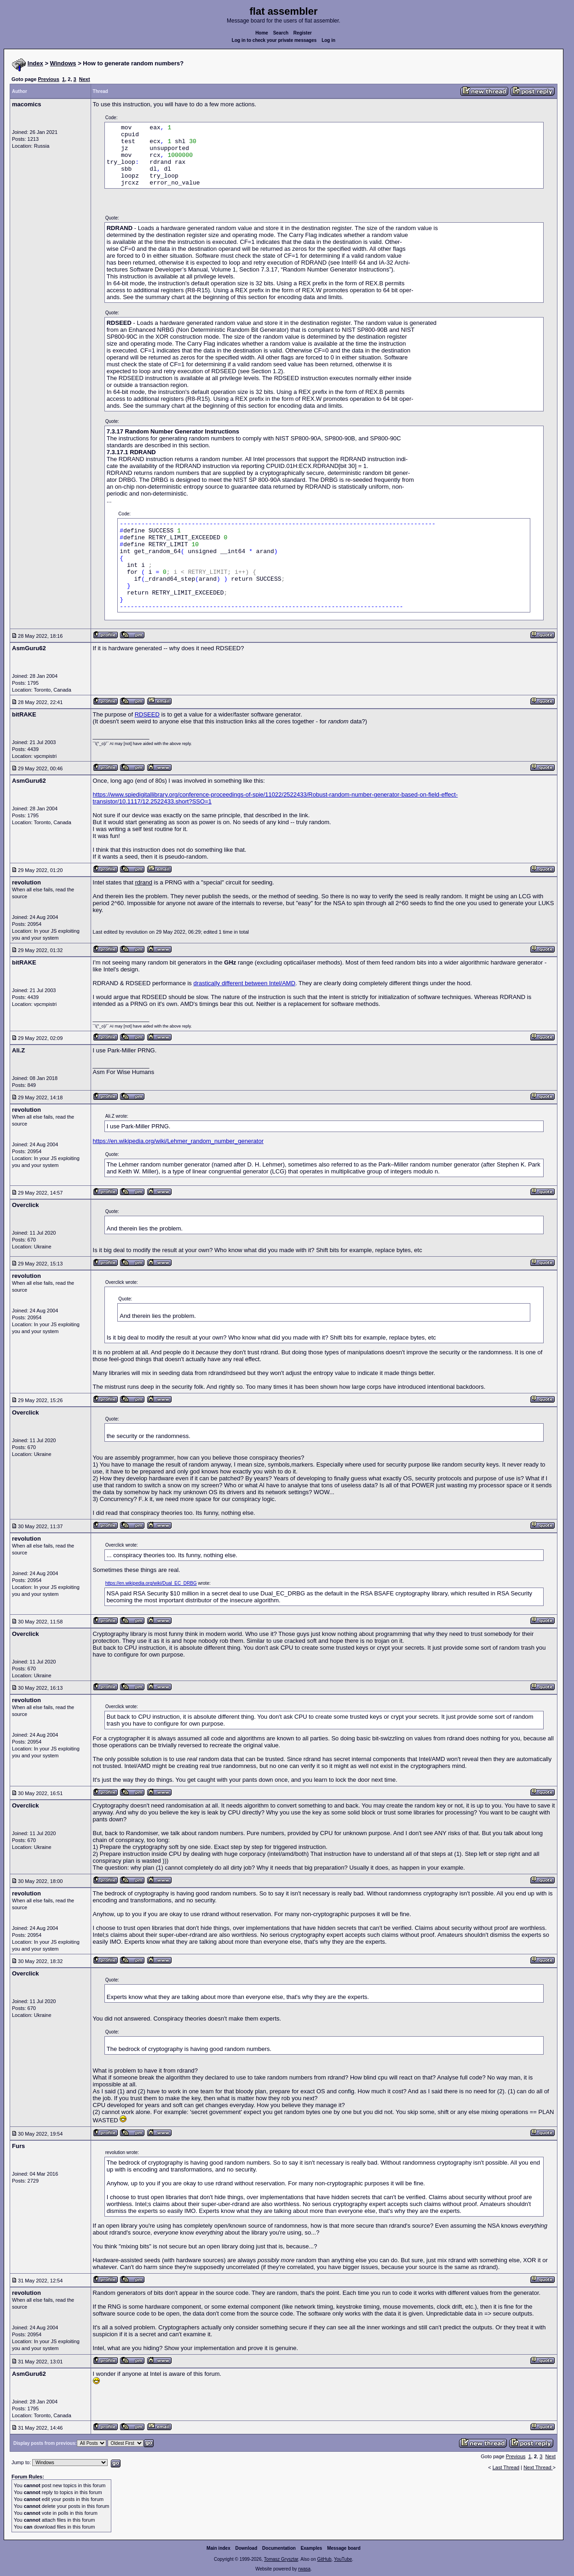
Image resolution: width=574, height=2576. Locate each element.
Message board (344, 2548)
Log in (328, 40)
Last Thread (506, 2467)
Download (246, 2548)
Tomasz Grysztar (281, 2559)
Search (280, 32)
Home (261, 32)
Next (84, 79)
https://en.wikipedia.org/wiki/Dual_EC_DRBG (151, 1583)
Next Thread (537, 2467)
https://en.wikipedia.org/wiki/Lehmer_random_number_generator (178, 1141)
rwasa (304, 2568)
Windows (63, 63)
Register (302, 32)
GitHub (324, 2559)
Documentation (279, 2548)
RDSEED (147, 714)
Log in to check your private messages (274, 40)
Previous (48, 79)
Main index (218, 2548)
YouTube (343, 2559)
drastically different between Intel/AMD (244, 983)
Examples (311, 2548)
